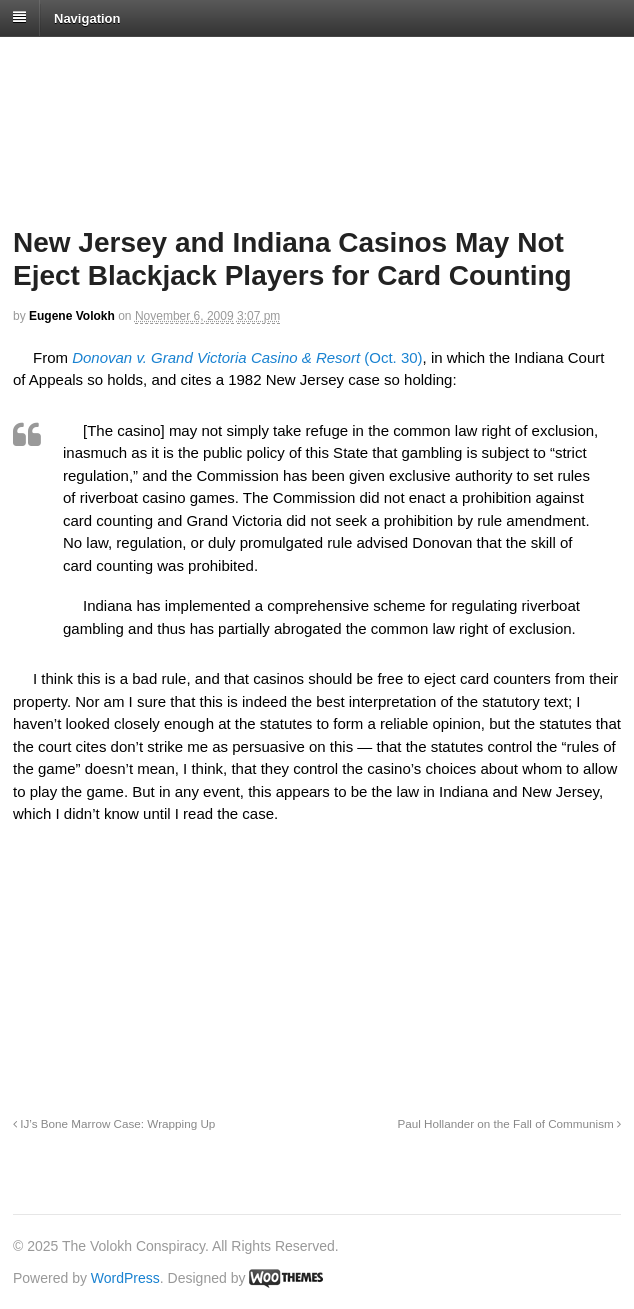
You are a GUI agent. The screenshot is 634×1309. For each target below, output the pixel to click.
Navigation (87, 17)
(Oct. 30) (247, 357)
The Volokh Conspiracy (154, 61)
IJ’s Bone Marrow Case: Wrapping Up (114, 1123)
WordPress (125, 1278)
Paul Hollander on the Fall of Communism (509, 1123)
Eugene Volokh (72, 316)
